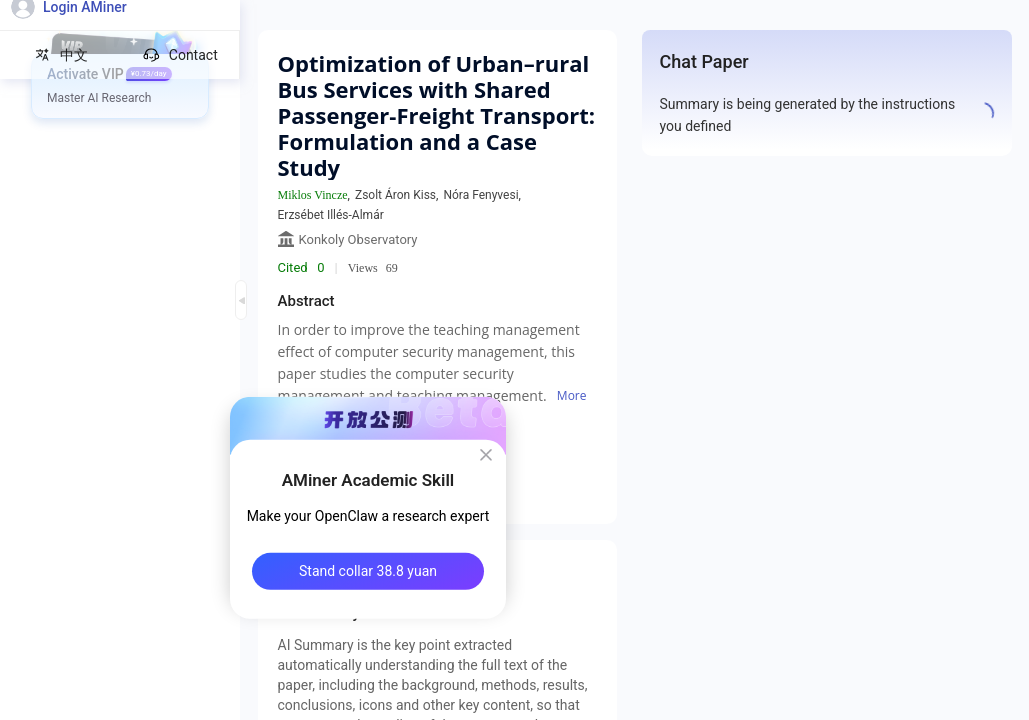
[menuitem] (120, 75)
